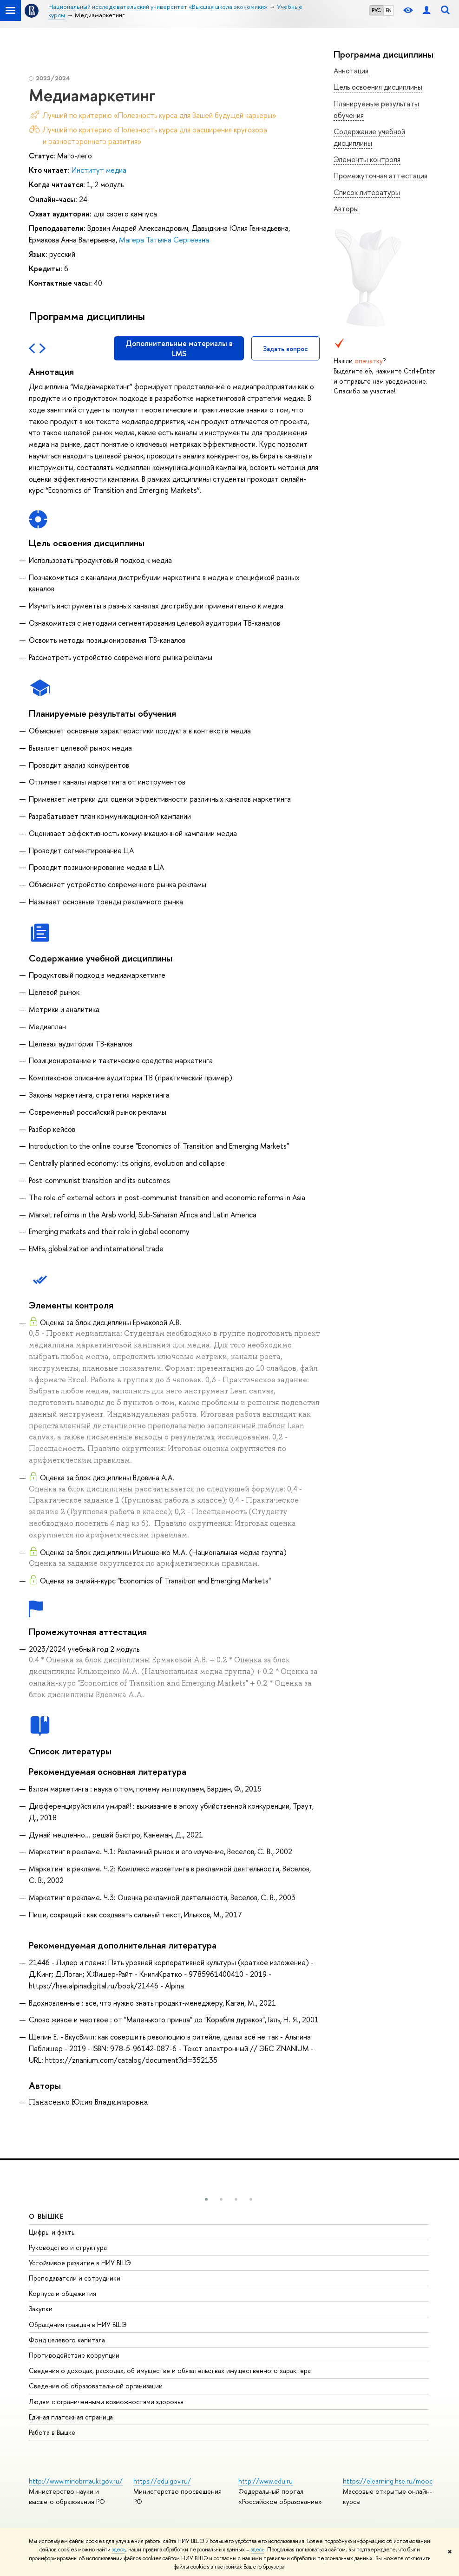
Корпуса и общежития (62, 2293)
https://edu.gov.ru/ (162, 2481)
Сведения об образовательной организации (96, 2385)
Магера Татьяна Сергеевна (164, 240)
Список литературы (367, 192)
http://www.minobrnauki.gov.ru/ (76, 2481)
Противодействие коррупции (74, 2355)
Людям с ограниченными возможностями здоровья (106, 2401)
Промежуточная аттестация (380, 175)
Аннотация (351, 70)
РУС (376, 10)
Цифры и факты (52, 2232)
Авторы (346, 208)
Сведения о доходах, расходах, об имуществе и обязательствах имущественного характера (170, 2370)
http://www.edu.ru (265, 2481)
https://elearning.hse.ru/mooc (388, 2481)
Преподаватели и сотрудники (74, 2278)
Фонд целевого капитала (67, 2339)
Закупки (40, 2308)
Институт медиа (99, 170)
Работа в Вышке (52, 2432)
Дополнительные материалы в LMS (179, 348)
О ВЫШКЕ (46, 2216)
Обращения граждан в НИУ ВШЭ (78, 2324)
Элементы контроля (367, 159)
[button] (206, 2199)
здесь (118, 2549)
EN (389, 10)
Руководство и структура (68, 2247)
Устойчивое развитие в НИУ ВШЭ (80, 2262)
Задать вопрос (285, 348)
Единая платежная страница (71, 2417)
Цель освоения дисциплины (378, 87)
